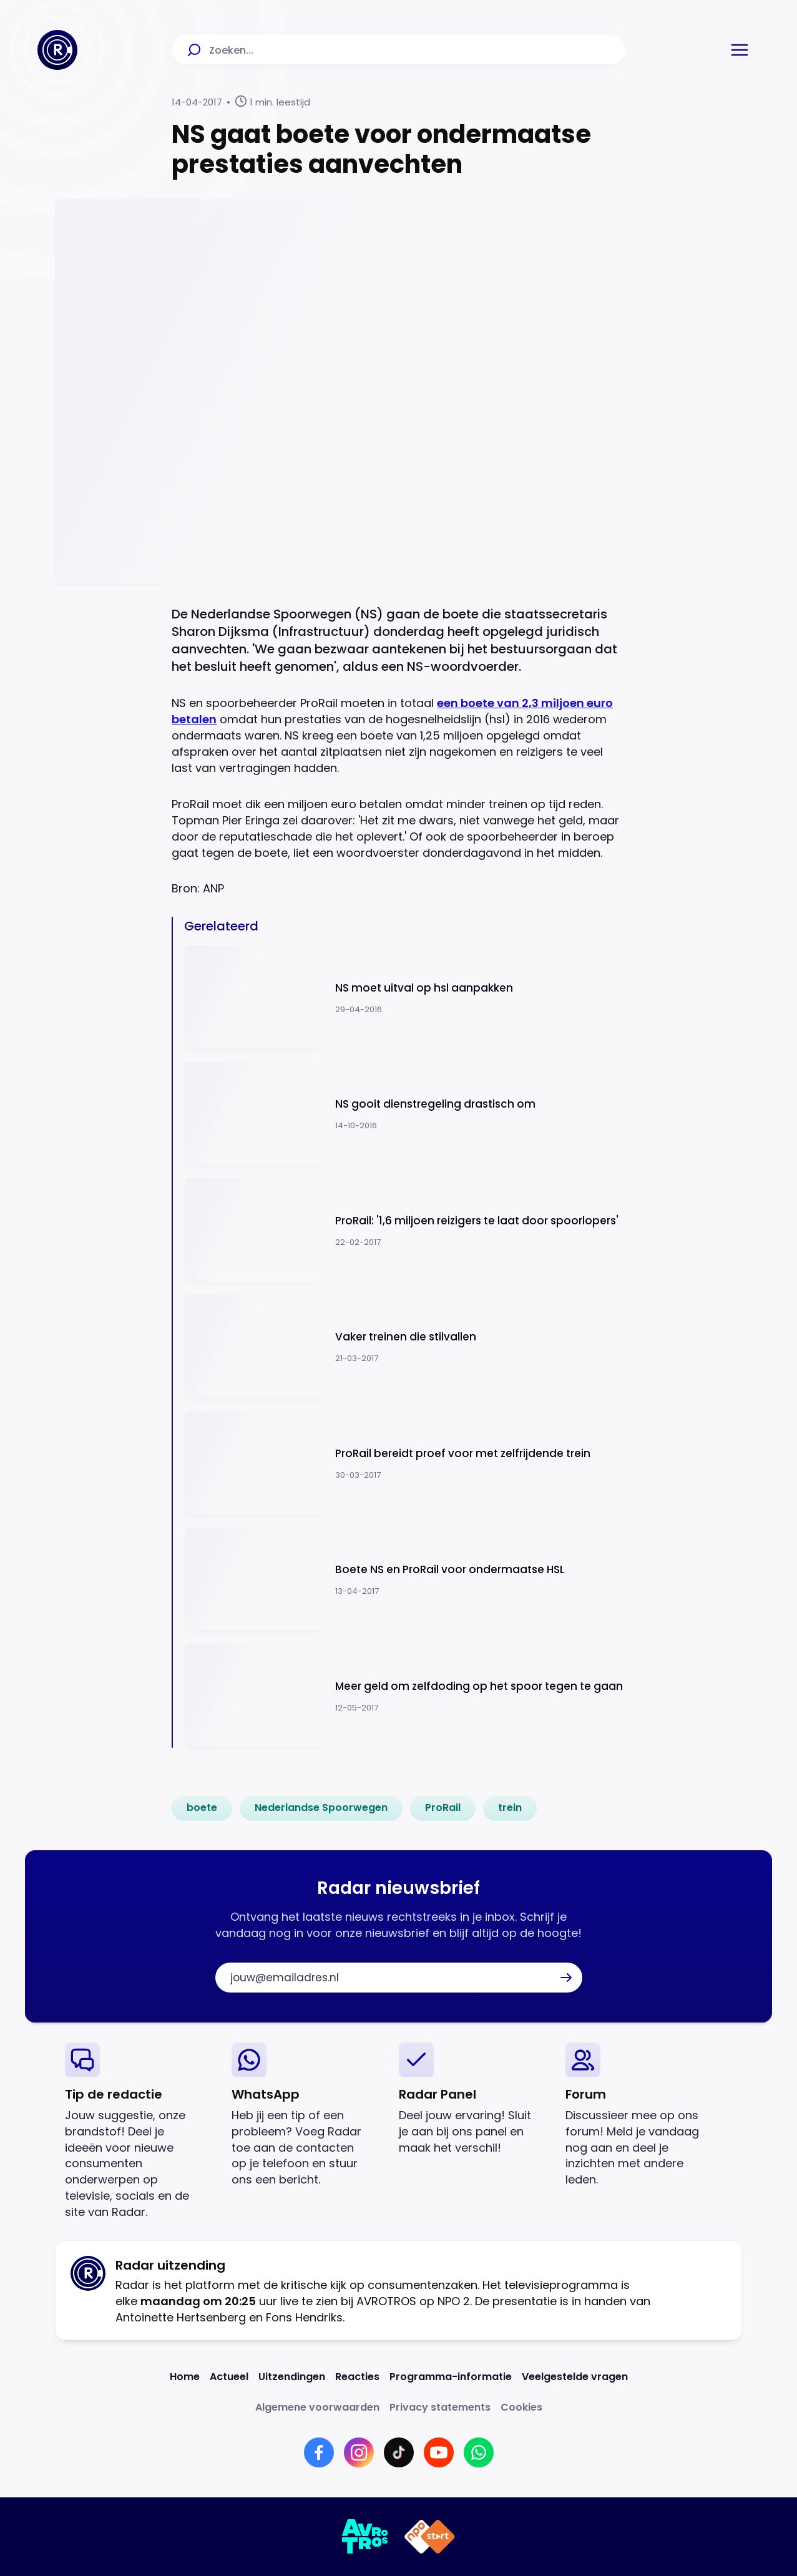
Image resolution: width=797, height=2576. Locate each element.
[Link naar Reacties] (357, 2376)
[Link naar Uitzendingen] (291, 2376)
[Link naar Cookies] (521, 2407)
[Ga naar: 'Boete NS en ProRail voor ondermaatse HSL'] (404, 1580)
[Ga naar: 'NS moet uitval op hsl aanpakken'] (404, 997)
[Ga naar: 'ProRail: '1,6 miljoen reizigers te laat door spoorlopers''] (404, 1230)
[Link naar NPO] (430, 2536)
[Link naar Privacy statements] (440, 2407)
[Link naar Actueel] (229, 2376)
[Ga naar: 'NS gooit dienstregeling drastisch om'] (404, 1114)
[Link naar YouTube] (439, 2452)
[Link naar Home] (185, 2376)
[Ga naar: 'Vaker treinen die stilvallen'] (404, 1347)
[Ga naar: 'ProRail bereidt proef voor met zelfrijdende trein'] (404, 1463)
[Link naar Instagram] (359, 2452)
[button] (740, 50)
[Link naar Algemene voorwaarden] (317, 2407)
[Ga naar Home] (57, 50)
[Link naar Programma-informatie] (450, 2376)
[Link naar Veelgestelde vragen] (575, 2376)
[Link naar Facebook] (319, 2452)
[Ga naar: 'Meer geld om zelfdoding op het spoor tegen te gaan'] (404, 1696)
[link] (202, 1807)
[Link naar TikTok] (399, 2452)
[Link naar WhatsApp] (479, 2452)
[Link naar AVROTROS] (365, 2536)
